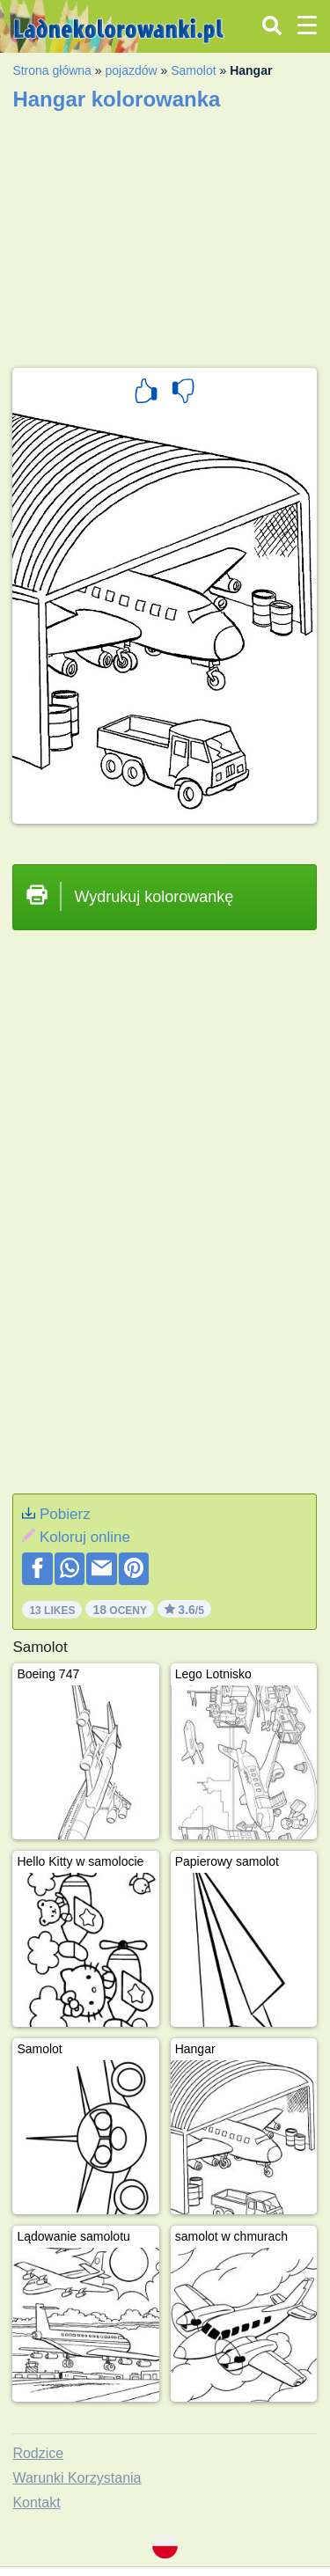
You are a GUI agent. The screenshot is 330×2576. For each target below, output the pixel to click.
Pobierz (65, 1514)
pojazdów (131, 70)
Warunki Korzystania (76, 2477)
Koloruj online (85, 1537)
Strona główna (52, 70)
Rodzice (37, 2453)
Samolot (193, 70)
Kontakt (36, 2502)
